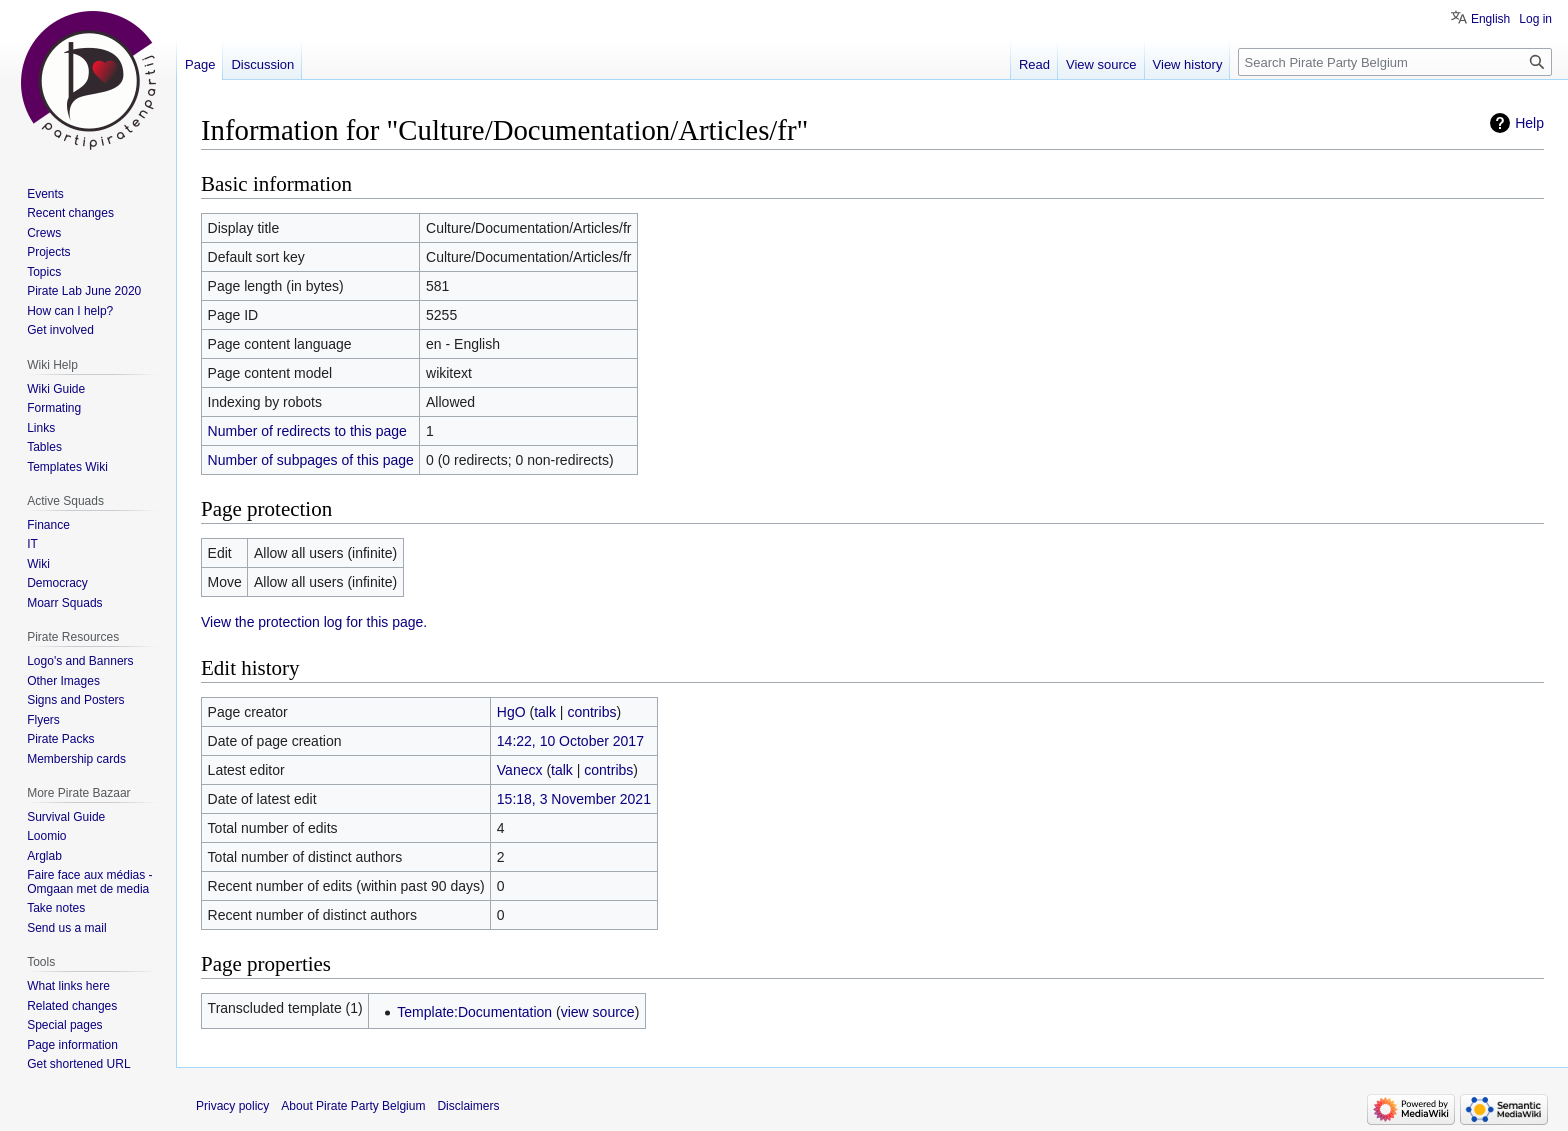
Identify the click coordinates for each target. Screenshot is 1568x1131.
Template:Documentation (474, 1012)
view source (598, 1012)
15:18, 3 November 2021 (574, 799)
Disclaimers (468, 1106)
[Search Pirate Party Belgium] (1395, 62)
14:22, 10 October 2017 (570, 741)
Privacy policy (232, 1106)
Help (1529, 123)
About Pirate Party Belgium (353, 1106)
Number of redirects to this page (307, 431)
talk (545, 712)
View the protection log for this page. (314, 622)
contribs (591, 712)
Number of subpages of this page (311, 460)
